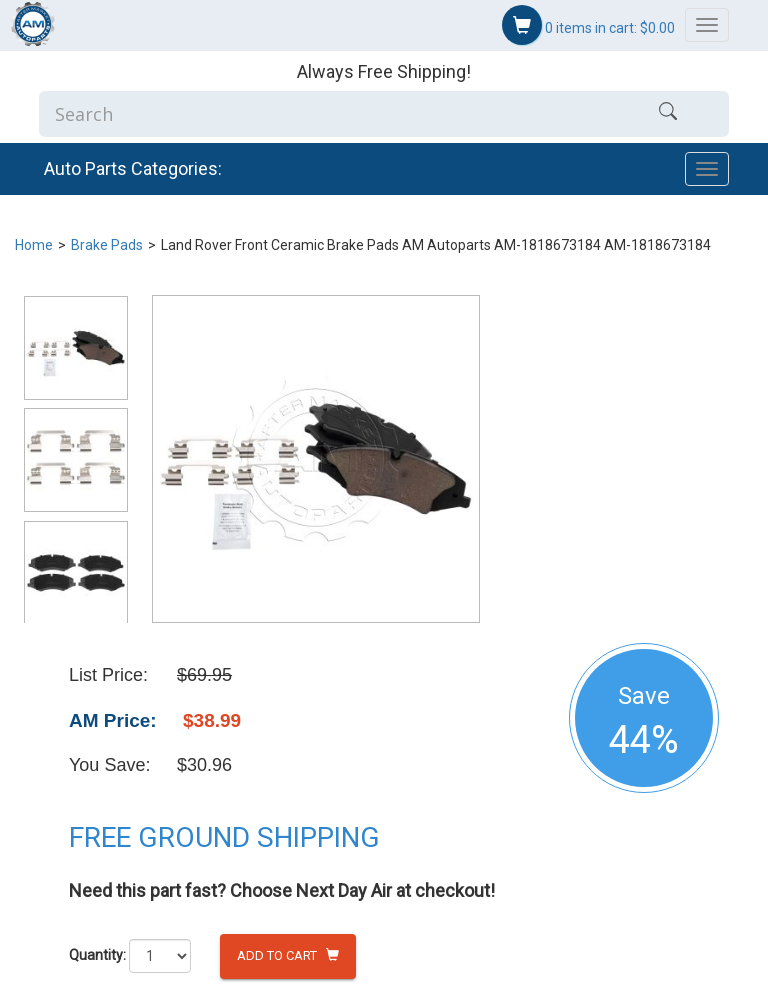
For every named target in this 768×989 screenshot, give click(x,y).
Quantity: (97, 955)
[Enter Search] (323, 114)
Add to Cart (288, 955)
